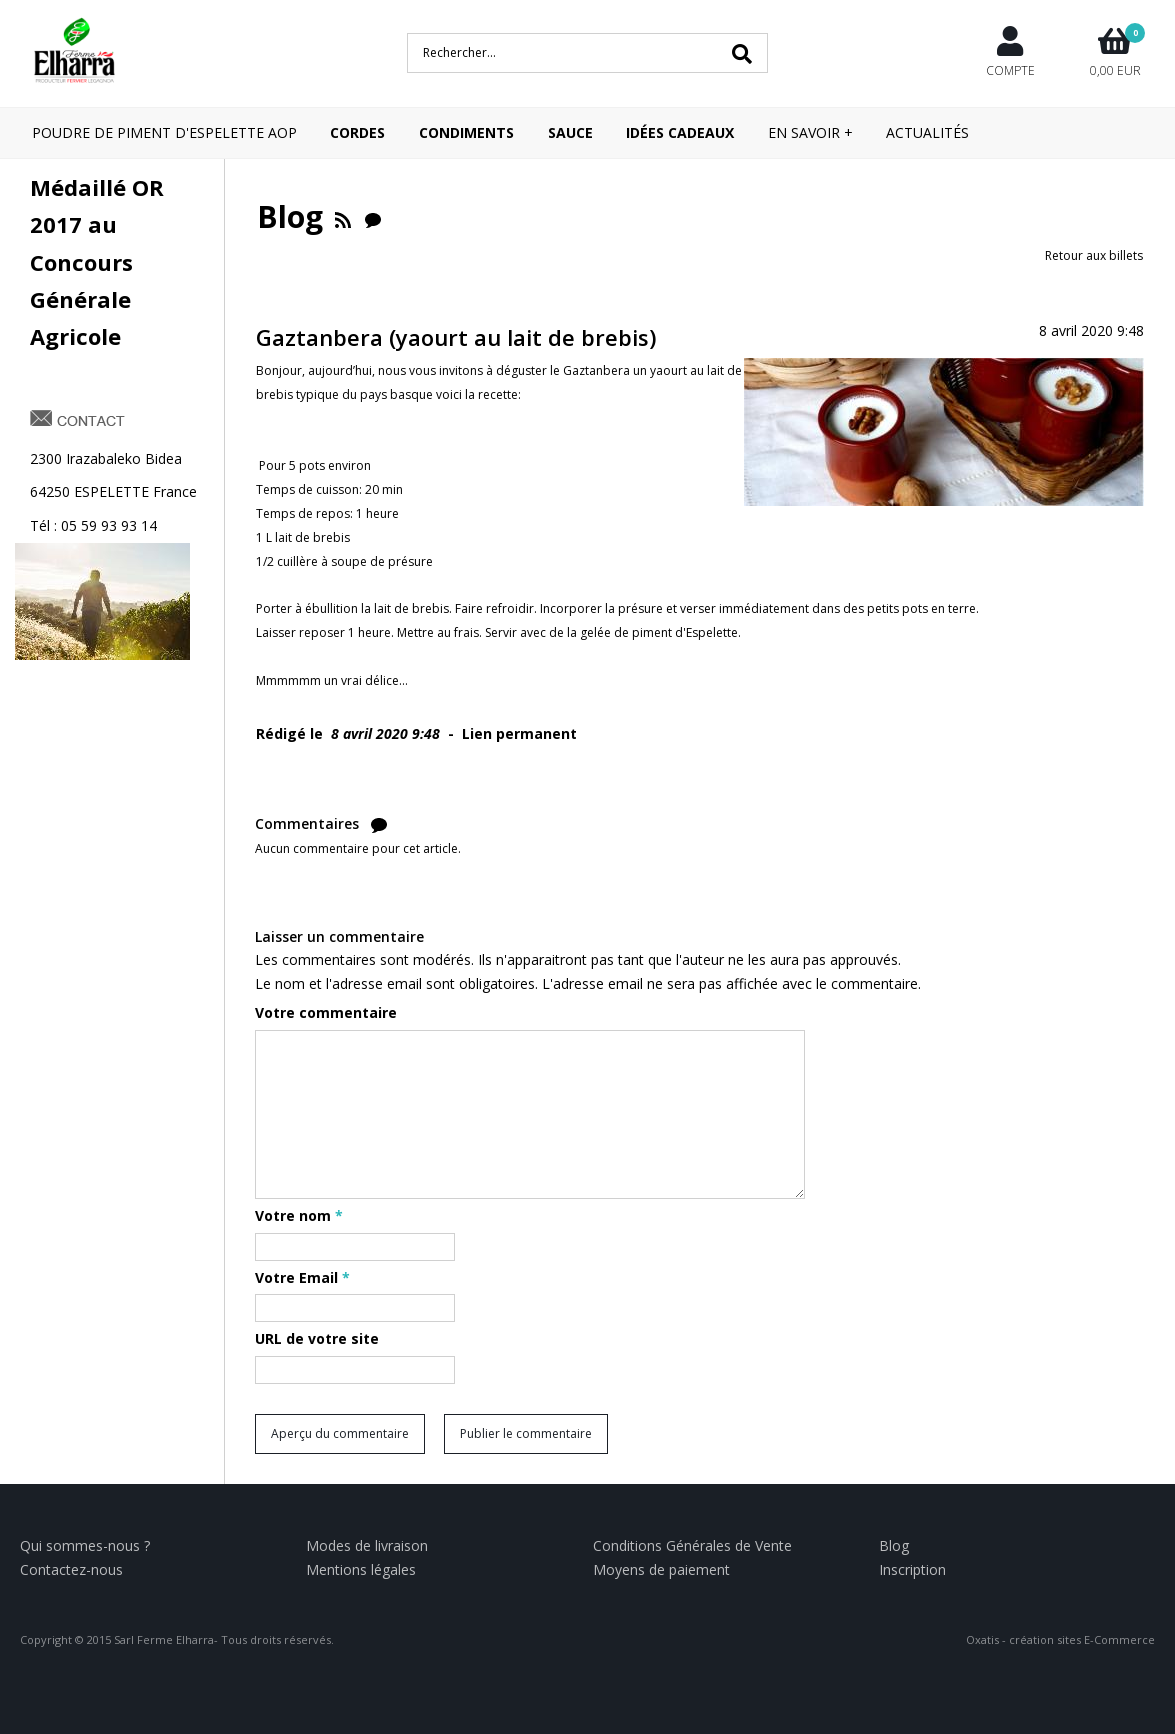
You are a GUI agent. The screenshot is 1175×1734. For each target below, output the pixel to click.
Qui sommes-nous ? (85, 1545)
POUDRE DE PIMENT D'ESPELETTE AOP (164, 132)
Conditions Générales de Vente (692, 1545)
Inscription (912, 1569)
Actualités (927, 132)
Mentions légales (361, 1569)
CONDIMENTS (466, 132)
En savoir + (810, 132)
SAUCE (570, 132)
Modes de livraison (367, 1545)
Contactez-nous (71, 1569)
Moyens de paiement (661, 1569)
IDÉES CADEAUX (680, 132)
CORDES (357, 132)
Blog (894, 1545)
